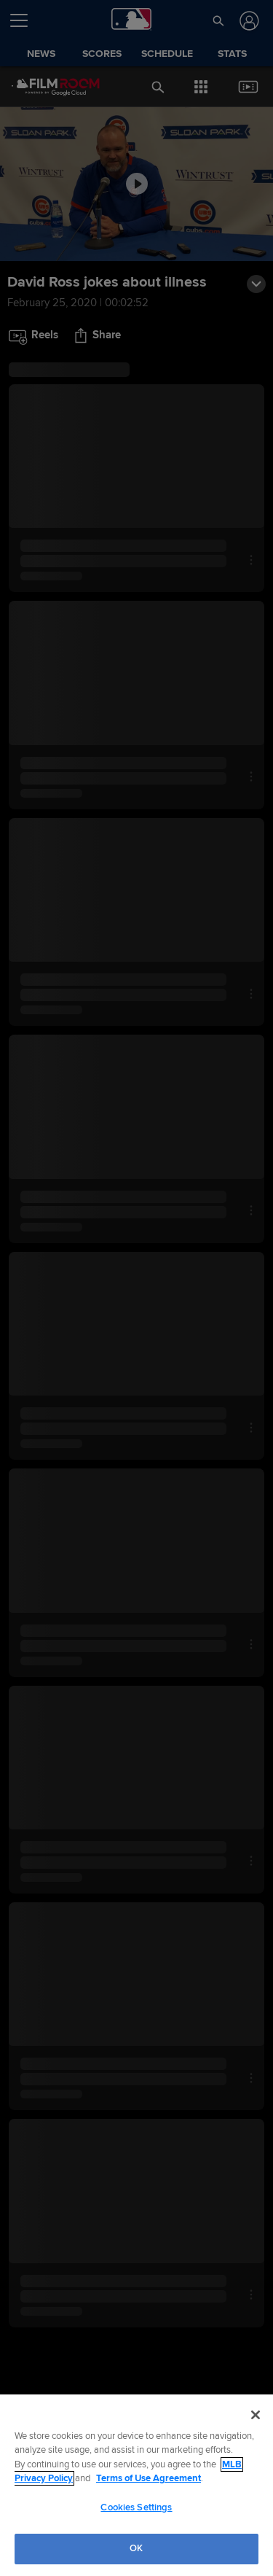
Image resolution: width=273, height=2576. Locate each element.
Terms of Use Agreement (148, 2478)
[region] (136, 2485)
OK (136, 2548)
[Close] (256, 2415)
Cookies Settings (136, 2507)
